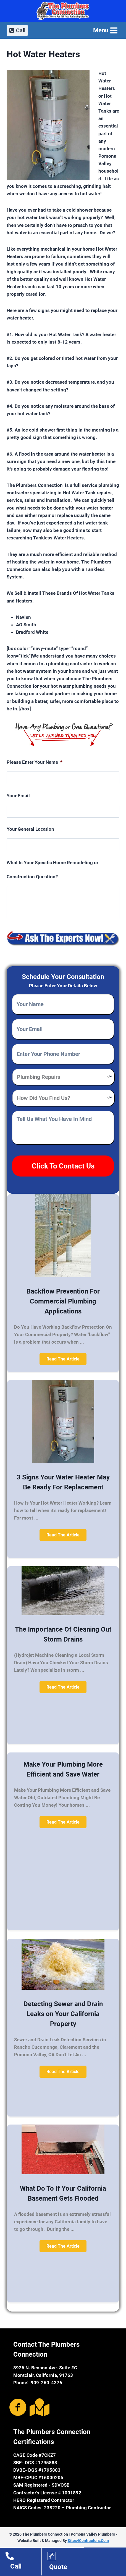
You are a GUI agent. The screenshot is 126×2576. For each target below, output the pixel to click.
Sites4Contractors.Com (88, 2540)
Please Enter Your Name (34, 762)
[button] (63, 1359)
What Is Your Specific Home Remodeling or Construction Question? (52, 869)
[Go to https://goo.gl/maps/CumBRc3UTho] (38, 2407)
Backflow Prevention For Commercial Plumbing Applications (63, 1301)
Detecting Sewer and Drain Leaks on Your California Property (63, 2014)
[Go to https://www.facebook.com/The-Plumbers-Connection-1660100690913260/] (18, 2407)
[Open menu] (104, 30)
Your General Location (30, 829)
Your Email (18, 795)
